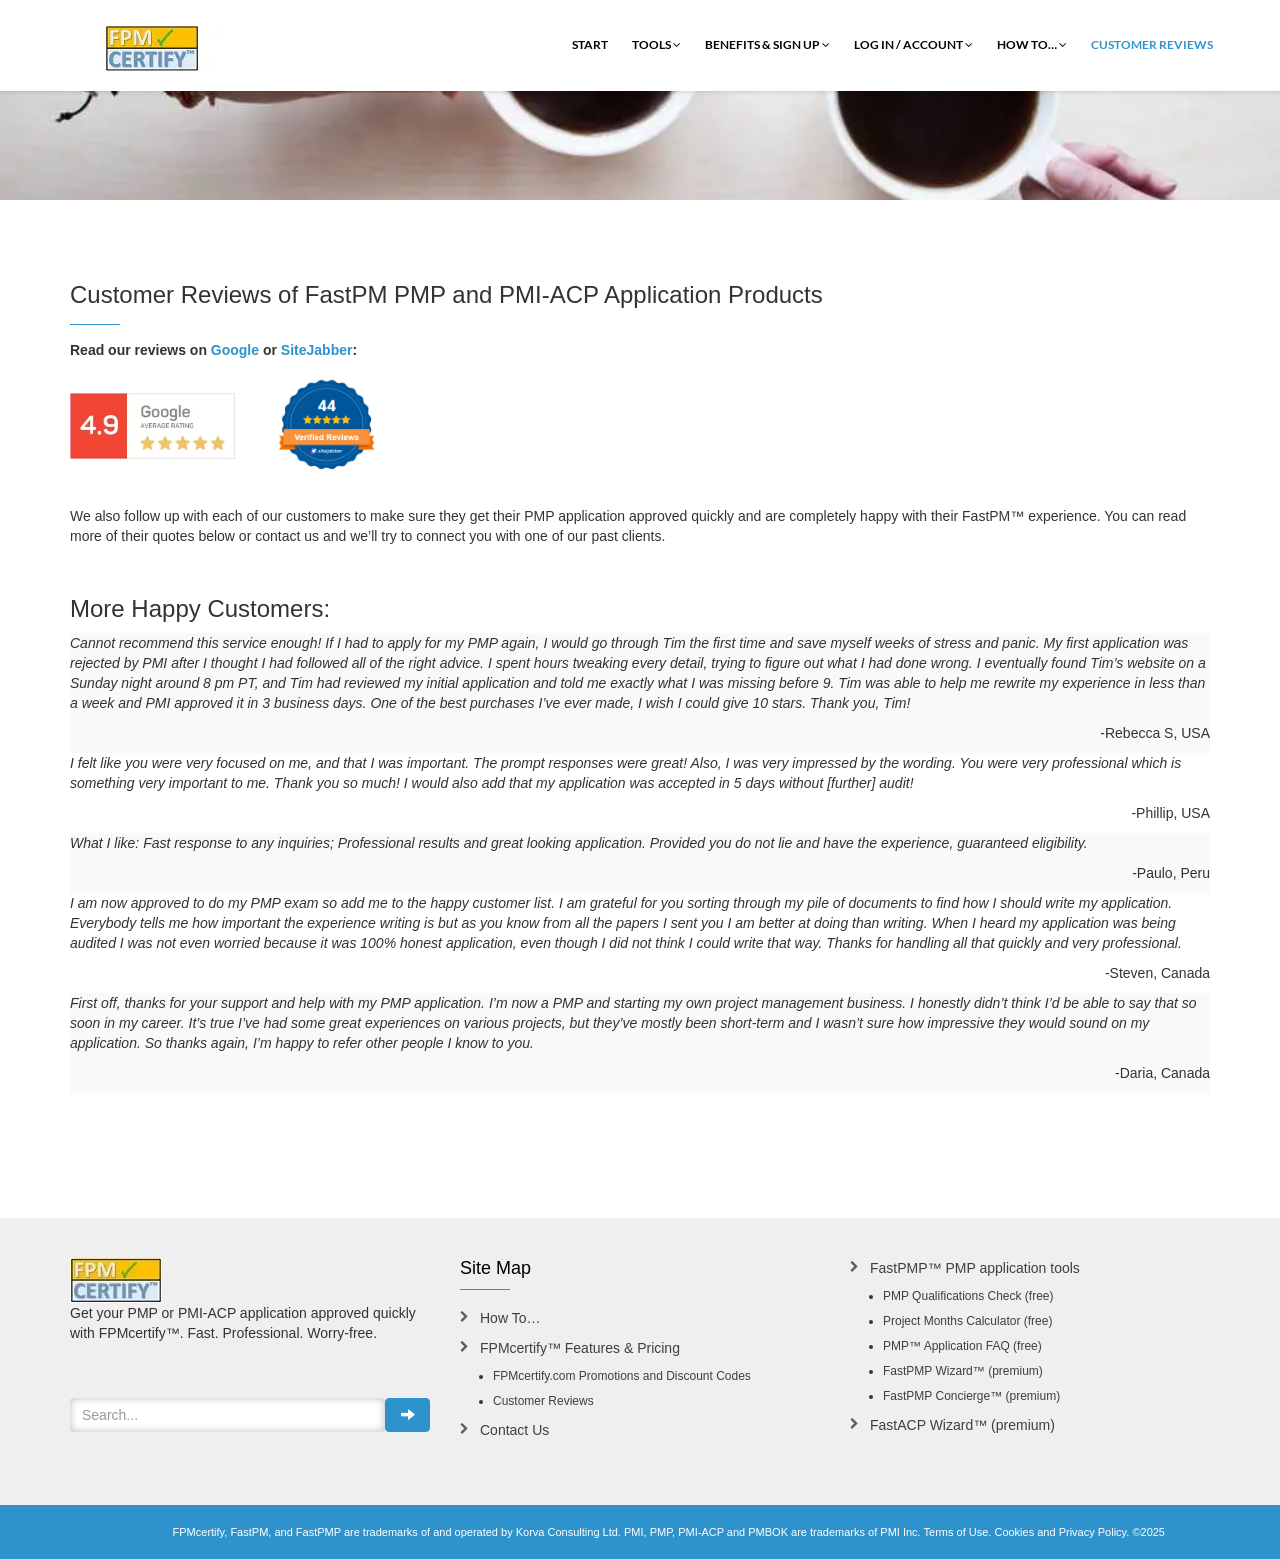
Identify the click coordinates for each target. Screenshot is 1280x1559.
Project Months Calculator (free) (967, 1321)
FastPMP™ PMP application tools (975, 1268)
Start (590, 44)
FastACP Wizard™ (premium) (962, 1425)
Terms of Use (956, 1532)
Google (235, 350)
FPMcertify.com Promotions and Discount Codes (622, 1376)
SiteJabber (317, 350)
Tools (656, 44)
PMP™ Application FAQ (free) (962, 1346)
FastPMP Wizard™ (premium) (963, 1371)
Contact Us (514, 1430)
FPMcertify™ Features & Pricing (580, 1348)
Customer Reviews (1152, 44)
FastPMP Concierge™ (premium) (971, 1396)
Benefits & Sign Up (767, 44)
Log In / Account (913, 44)
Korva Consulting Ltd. (568, 1532)
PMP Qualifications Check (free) (968, 1296)
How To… (1032, 44)
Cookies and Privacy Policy (1060, 1532)
